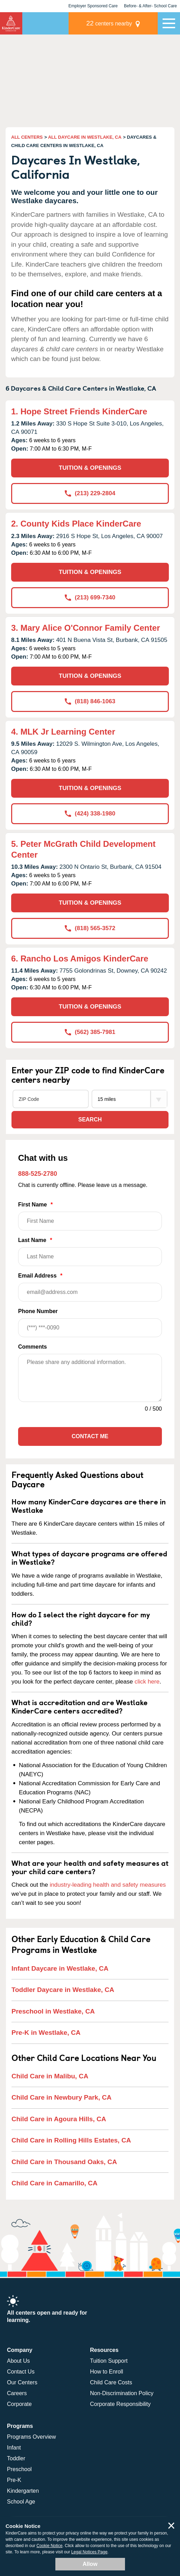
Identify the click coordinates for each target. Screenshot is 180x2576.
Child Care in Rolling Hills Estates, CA (71, 2140)
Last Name (90, 1251)
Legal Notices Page (89, 2552)
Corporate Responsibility (120, 2404)
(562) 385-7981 (90, 1032)
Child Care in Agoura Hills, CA (58, 2119)
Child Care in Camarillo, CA (54, 2183)
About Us (18, 2361)
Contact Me (90, 1436)
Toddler (16, 2458)
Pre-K (14, 2480)
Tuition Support (109, 2361)
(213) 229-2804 (90, 493)
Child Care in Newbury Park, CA (61, 2097)
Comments (32, 1347)
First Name (90, 1216)
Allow (90, 2564)
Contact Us (20, 2372)
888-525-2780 (37, 1173)
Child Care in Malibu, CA (49, 2076)
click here (146, 1681)
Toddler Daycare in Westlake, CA (62, 1989)
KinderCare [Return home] (11, 23)
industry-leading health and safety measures (108, 1884)
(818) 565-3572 (90, 928)
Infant (14, 2448)
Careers (17, 2393)
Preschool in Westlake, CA (53, 2011)
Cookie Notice (50, 2545)
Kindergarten (23, 2491)
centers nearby (109, 23)
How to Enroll (106, 2372)
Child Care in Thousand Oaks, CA (64, 2161)
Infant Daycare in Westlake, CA (59, 1968)
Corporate (19, 2404)
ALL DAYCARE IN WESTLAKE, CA (85, 137)
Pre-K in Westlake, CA (45, 2032)
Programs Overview (31, 2437)
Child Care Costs (111, 2382)
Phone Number (90, 1322)
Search (90, 1119)
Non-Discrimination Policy (122, 2393)
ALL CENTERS (27, 137)
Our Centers (22, 2382)
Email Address (90, 1287)
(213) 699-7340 (90, 597)
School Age (21, 2502)
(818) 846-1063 (90, 701)
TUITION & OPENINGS (90, 468)
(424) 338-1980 (90, 813)
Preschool (19, 2469)
